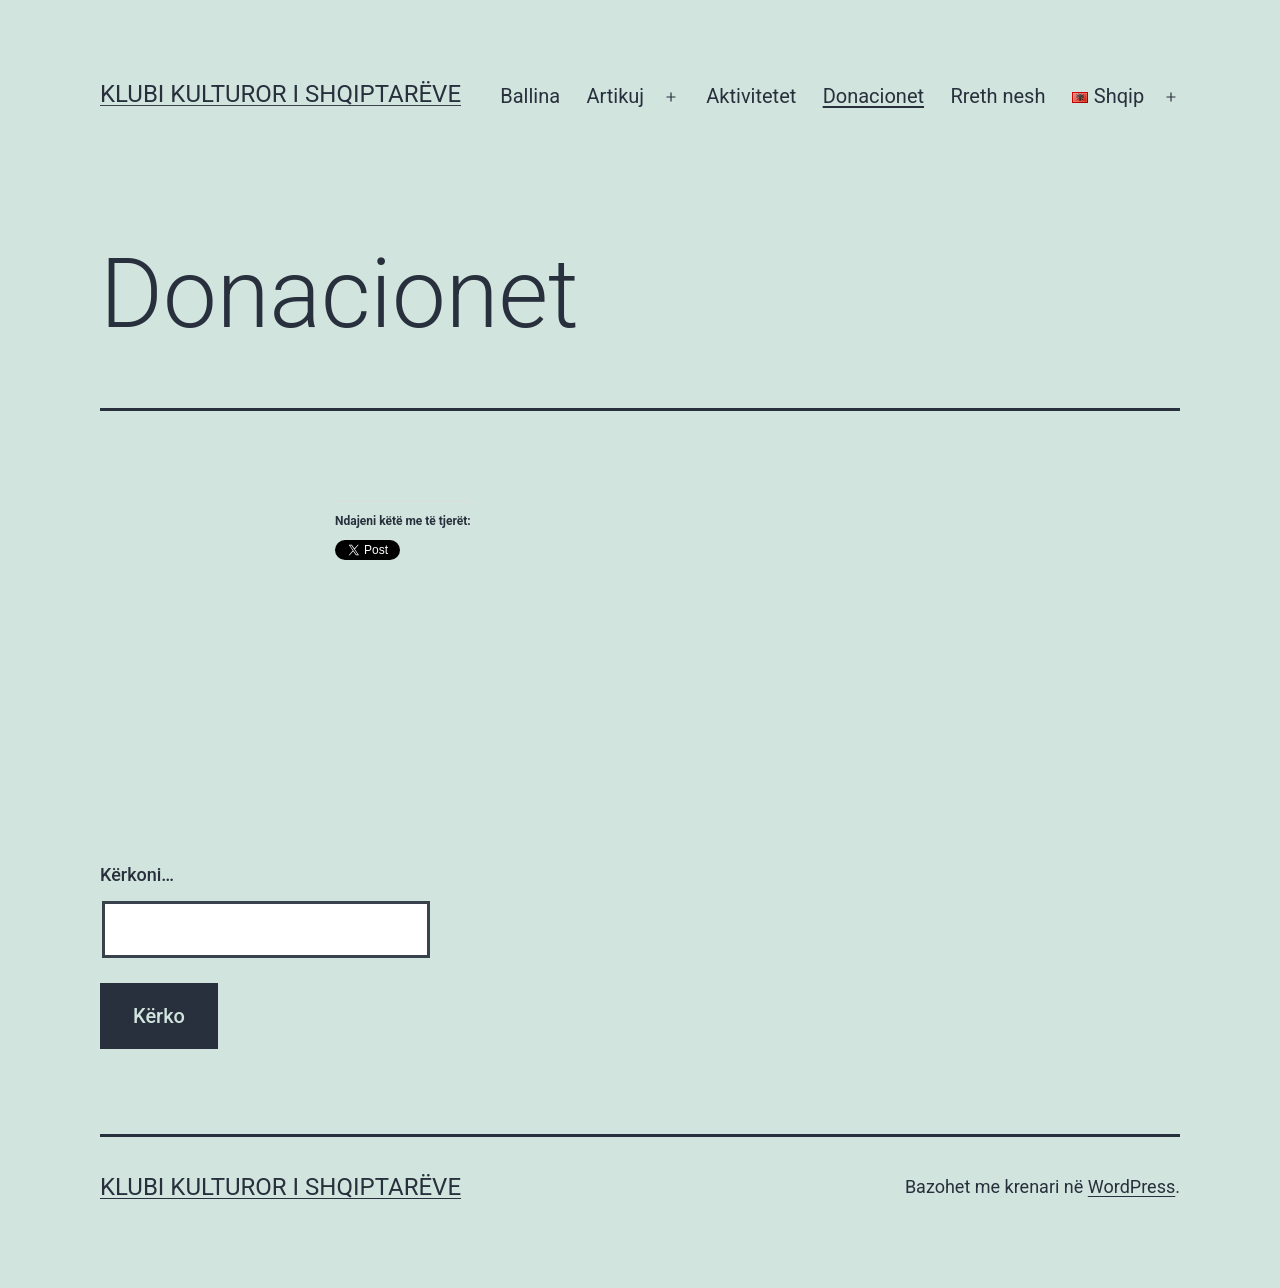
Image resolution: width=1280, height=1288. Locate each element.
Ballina (530, 96)
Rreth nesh (997, 96)
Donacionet (873, 96)
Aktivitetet (751, 96)
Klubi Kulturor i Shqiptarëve (280, 94)
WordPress (1131, 1186)
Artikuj (615, 96)
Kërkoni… (137, 874)
